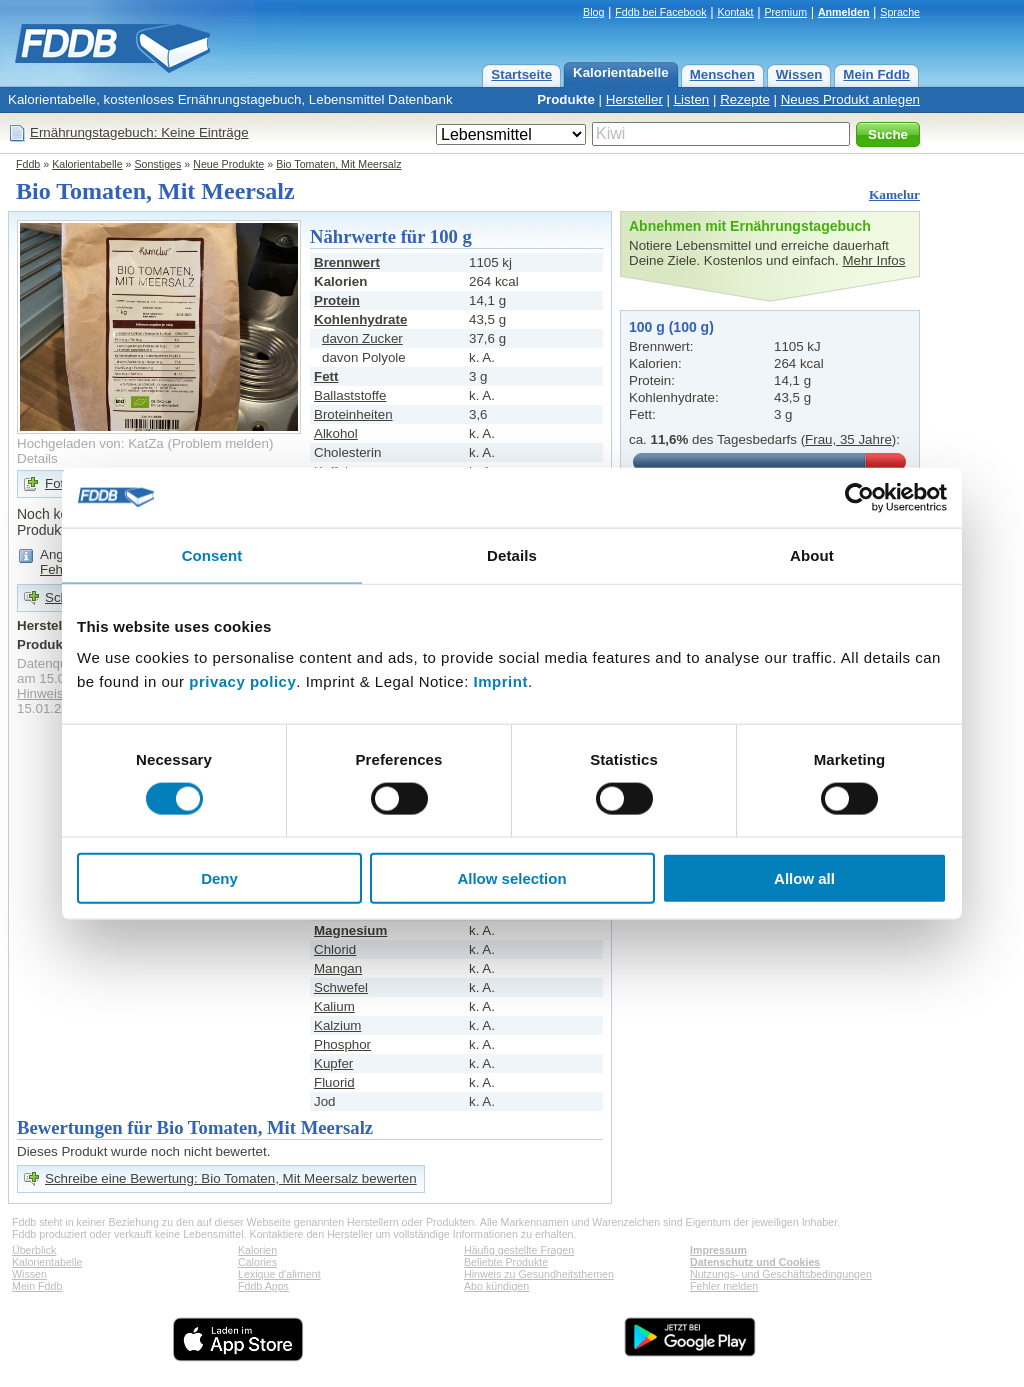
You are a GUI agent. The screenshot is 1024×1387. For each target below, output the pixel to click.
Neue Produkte (228, 164)
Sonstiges (158, 164)
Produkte (566, 99)
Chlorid (335, 949)
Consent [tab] (212, 554)
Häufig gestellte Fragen (519, 1250)
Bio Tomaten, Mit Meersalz (338, 164)
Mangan (338, 968)
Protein (337, 300)
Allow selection (511, 878)
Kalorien (257, 1250)
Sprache (900, 12)
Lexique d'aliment (279, 1274)
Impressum (718, 1250)
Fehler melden (724, 1286)
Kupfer (333, 1063)
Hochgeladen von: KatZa (90, 443)
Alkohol (336, 433)
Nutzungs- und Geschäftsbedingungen (781, 1274)
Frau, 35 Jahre (848, 439)
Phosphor (342, 1044)
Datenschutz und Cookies (755, 1262)
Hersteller (634, 99)
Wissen (799, 74)
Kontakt (735, 12)
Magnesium (350, 930)
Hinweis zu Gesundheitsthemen (539, 1274)
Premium (785, 12)
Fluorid (334, 1082)
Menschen (722, 74)
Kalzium (337, 1025)
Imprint (501, 681)
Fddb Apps (263, 1286)
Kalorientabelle (621, 72)
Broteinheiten (353, 414)
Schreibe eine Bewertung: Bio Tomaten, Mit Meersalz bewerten (231, 1178)
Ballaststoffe (350, 395)
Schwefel (341, 987)
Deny (219, 878)
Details (37, 458)
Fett (326, 376)
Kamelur (894, 194)
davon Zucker (362, 338)
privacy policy (242, 681)
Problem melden (220, 443)
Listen (692, 99)
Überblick (34, 1250)
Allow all (804, 878)
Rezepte (745, 99)
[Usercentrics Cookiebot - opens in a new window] (859, 497)
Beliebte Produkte (506, 1262)
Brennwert (347, 262)
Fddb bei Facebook (660, 12)
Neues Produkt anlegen (850, 99)
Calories (257, 1262)
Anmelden (844, 12)
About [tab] (812, 554)
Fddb (28, 164)
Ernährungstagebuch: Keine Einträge (139, 132)
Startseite (521, 74)
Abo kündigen (496, 1286)
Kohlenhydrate (360, 319)
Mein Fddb (876, 74)
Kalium (334, 1006)
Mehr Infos (873, 260)
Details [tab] (512, 554)
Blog (593, 12)
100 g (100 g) (671, 327)
